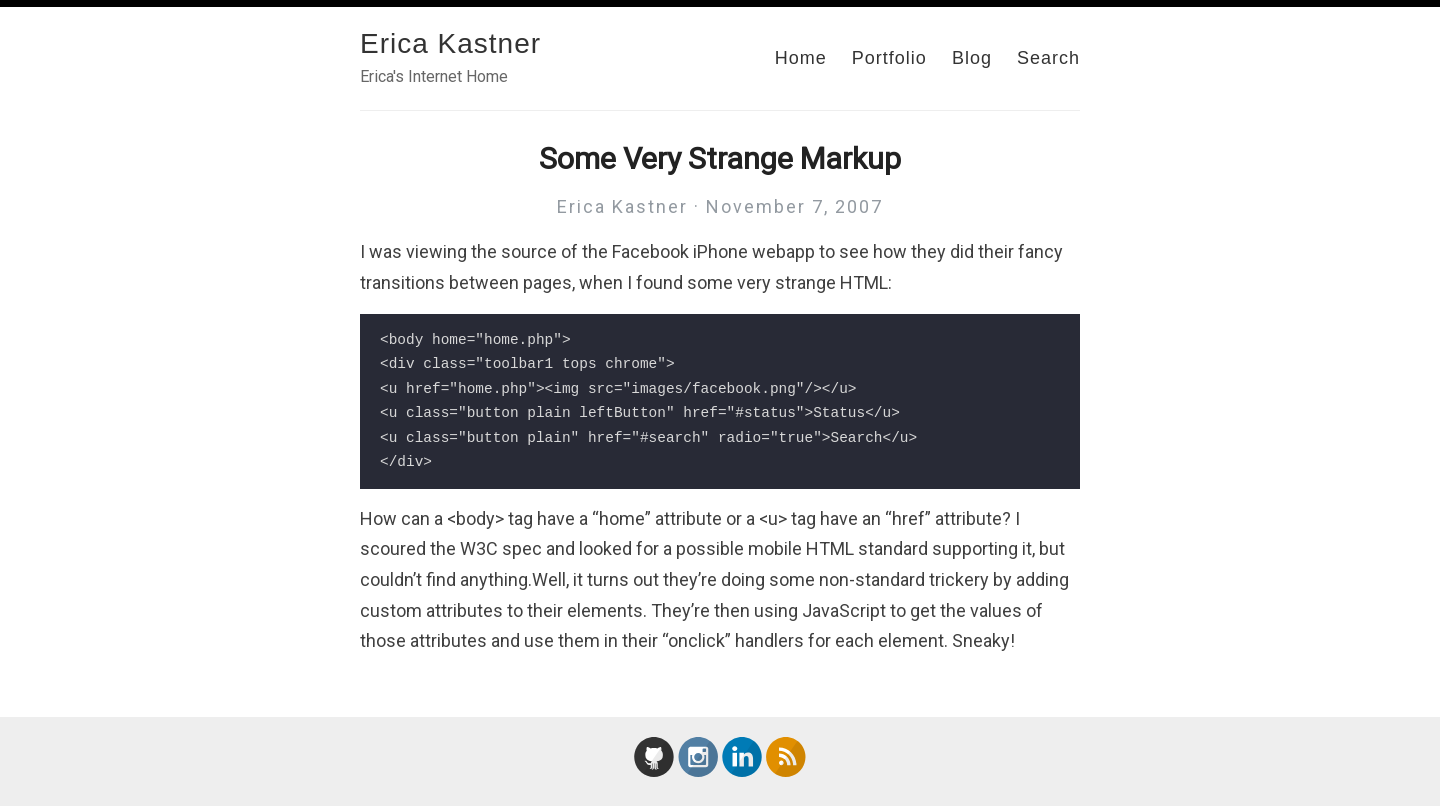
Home (801, 58)
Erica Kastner (450, 43)
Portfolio (889, 58)
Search (1048, 58)
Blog (972, 58)
